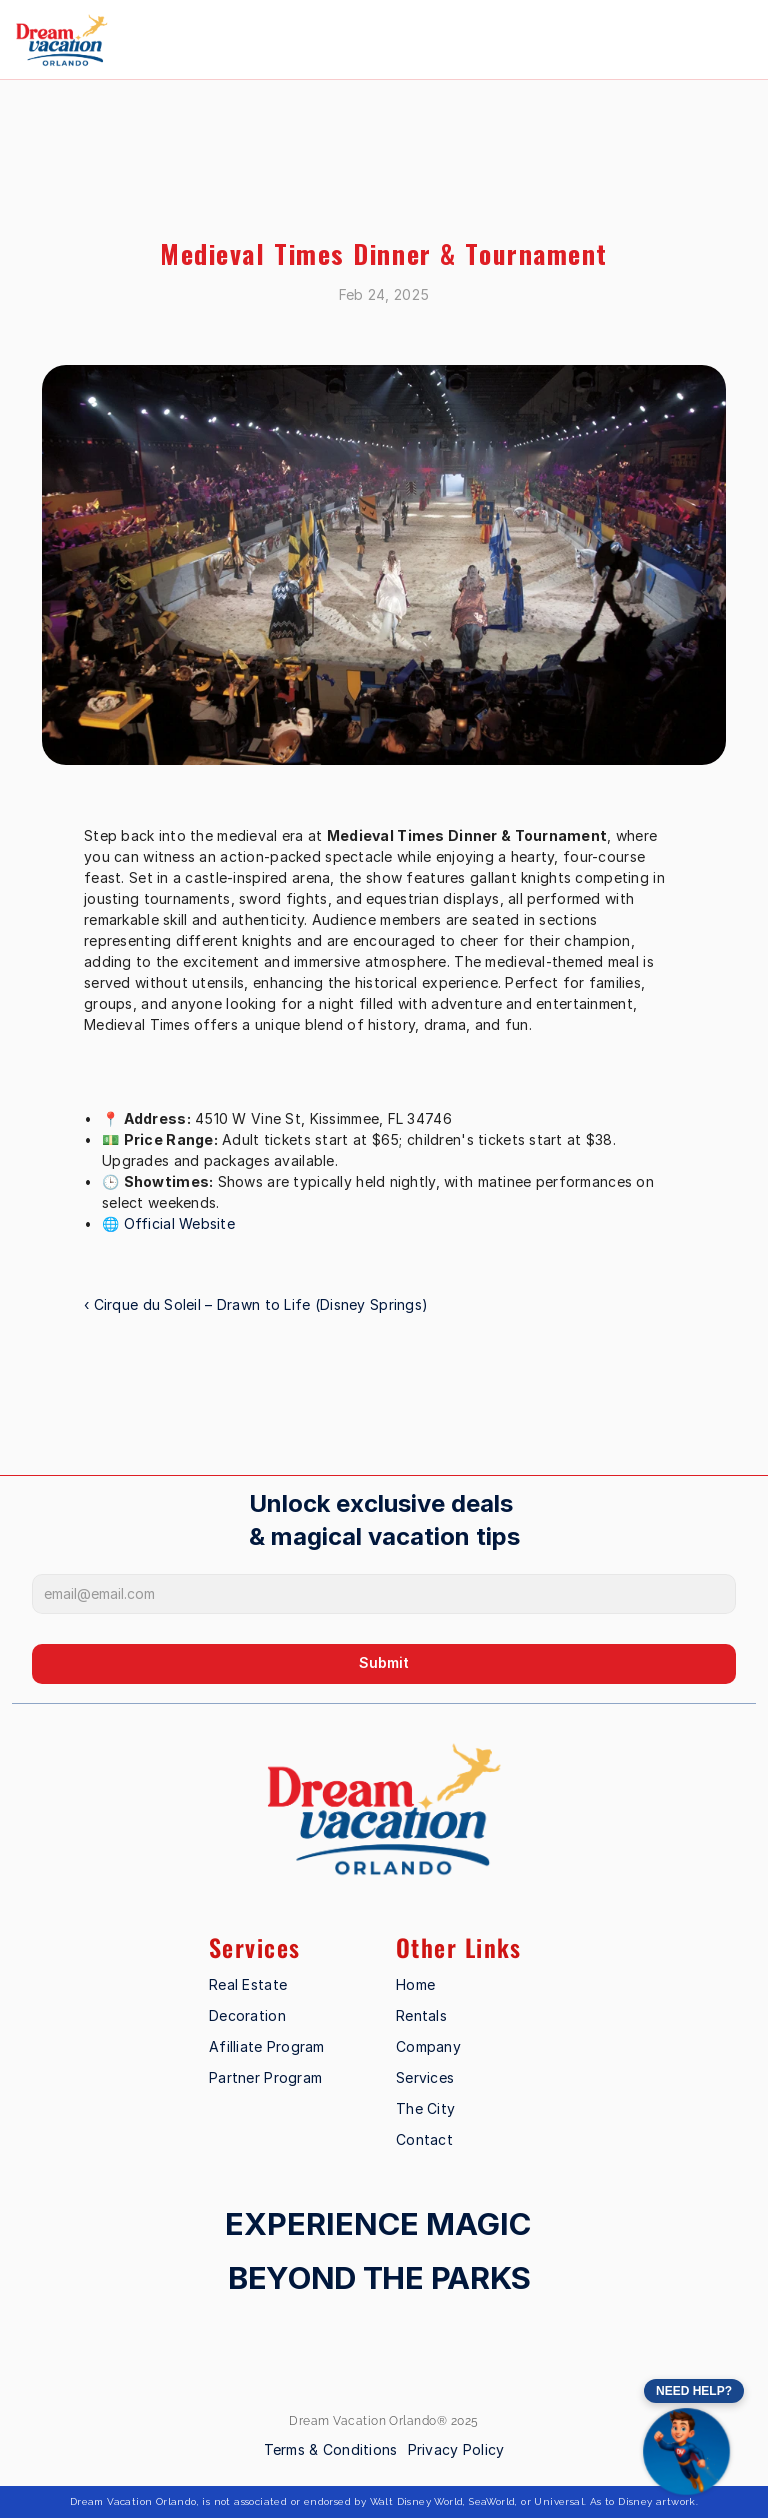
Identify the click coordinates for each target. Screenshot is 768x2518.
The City (425, 2108)
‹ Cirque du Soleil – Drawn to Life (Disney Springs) (256, 1304)
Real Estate (248, 1984)
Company (428, 2046)
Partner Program (265, 2077)
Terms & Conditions (331, 2449)
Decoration (247, 2015)
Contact (424, 2139)
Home (415, 1984)
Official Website (179, 1223)
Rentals (421, 2015)
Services (425, 2077)
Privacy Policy (456, 2449)
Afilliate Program (267, 2046)
